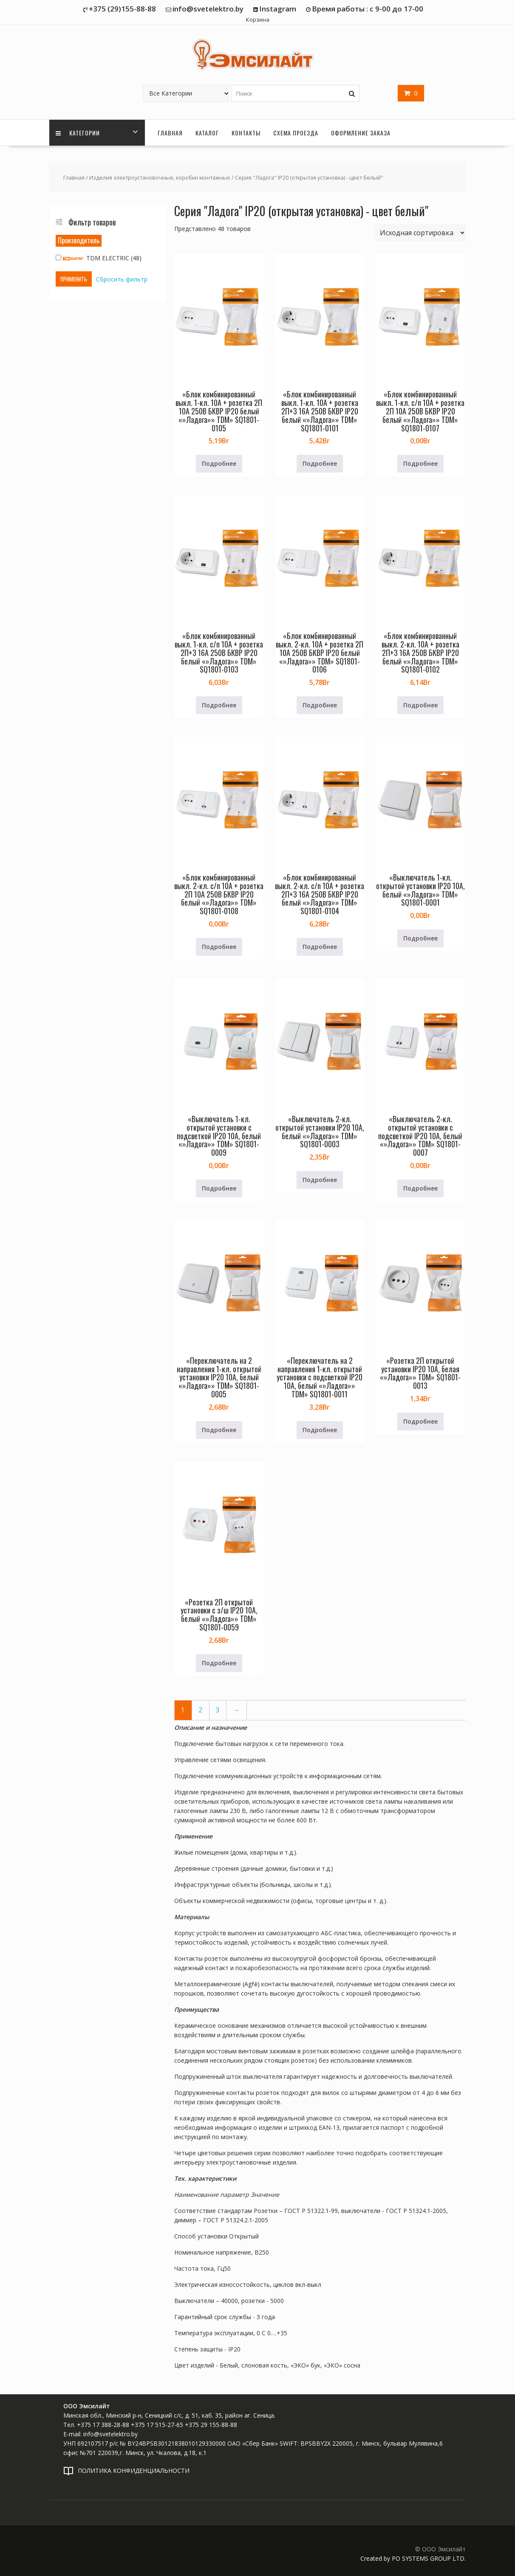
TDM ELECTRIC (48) (98, 258)
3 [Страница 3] (218, 1710)
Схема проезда (295, 132)
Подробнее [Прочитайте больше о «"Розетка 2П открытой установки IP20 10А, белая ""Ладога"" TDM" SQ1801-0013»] (420, 1421)
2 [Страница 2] (200, 1710)
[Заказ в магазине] (420, 232)
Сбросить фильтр (121, 279)
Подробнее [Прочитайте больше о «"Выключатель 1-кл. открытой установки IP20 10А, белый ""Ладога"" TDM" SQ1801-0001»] (420, 938)
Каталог (207, 132)
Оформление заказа (360, 132)
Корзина (257, 19)
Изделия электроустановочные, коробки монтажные (159, 177)
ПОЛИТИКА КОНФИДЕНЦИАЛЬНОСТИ (134, 2470)
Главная (170, 132)
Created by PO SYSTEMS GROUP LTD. (413, 2558)
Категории (78, 132)
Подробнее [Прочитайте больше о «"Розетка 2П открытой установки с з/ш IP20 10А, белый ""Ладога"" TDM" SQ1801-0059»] (219, 1663)
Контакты (246, 132)
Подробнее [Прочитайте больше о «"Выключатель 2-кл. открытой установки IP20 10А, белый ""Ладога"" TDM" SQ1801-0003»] (320, 1180)
